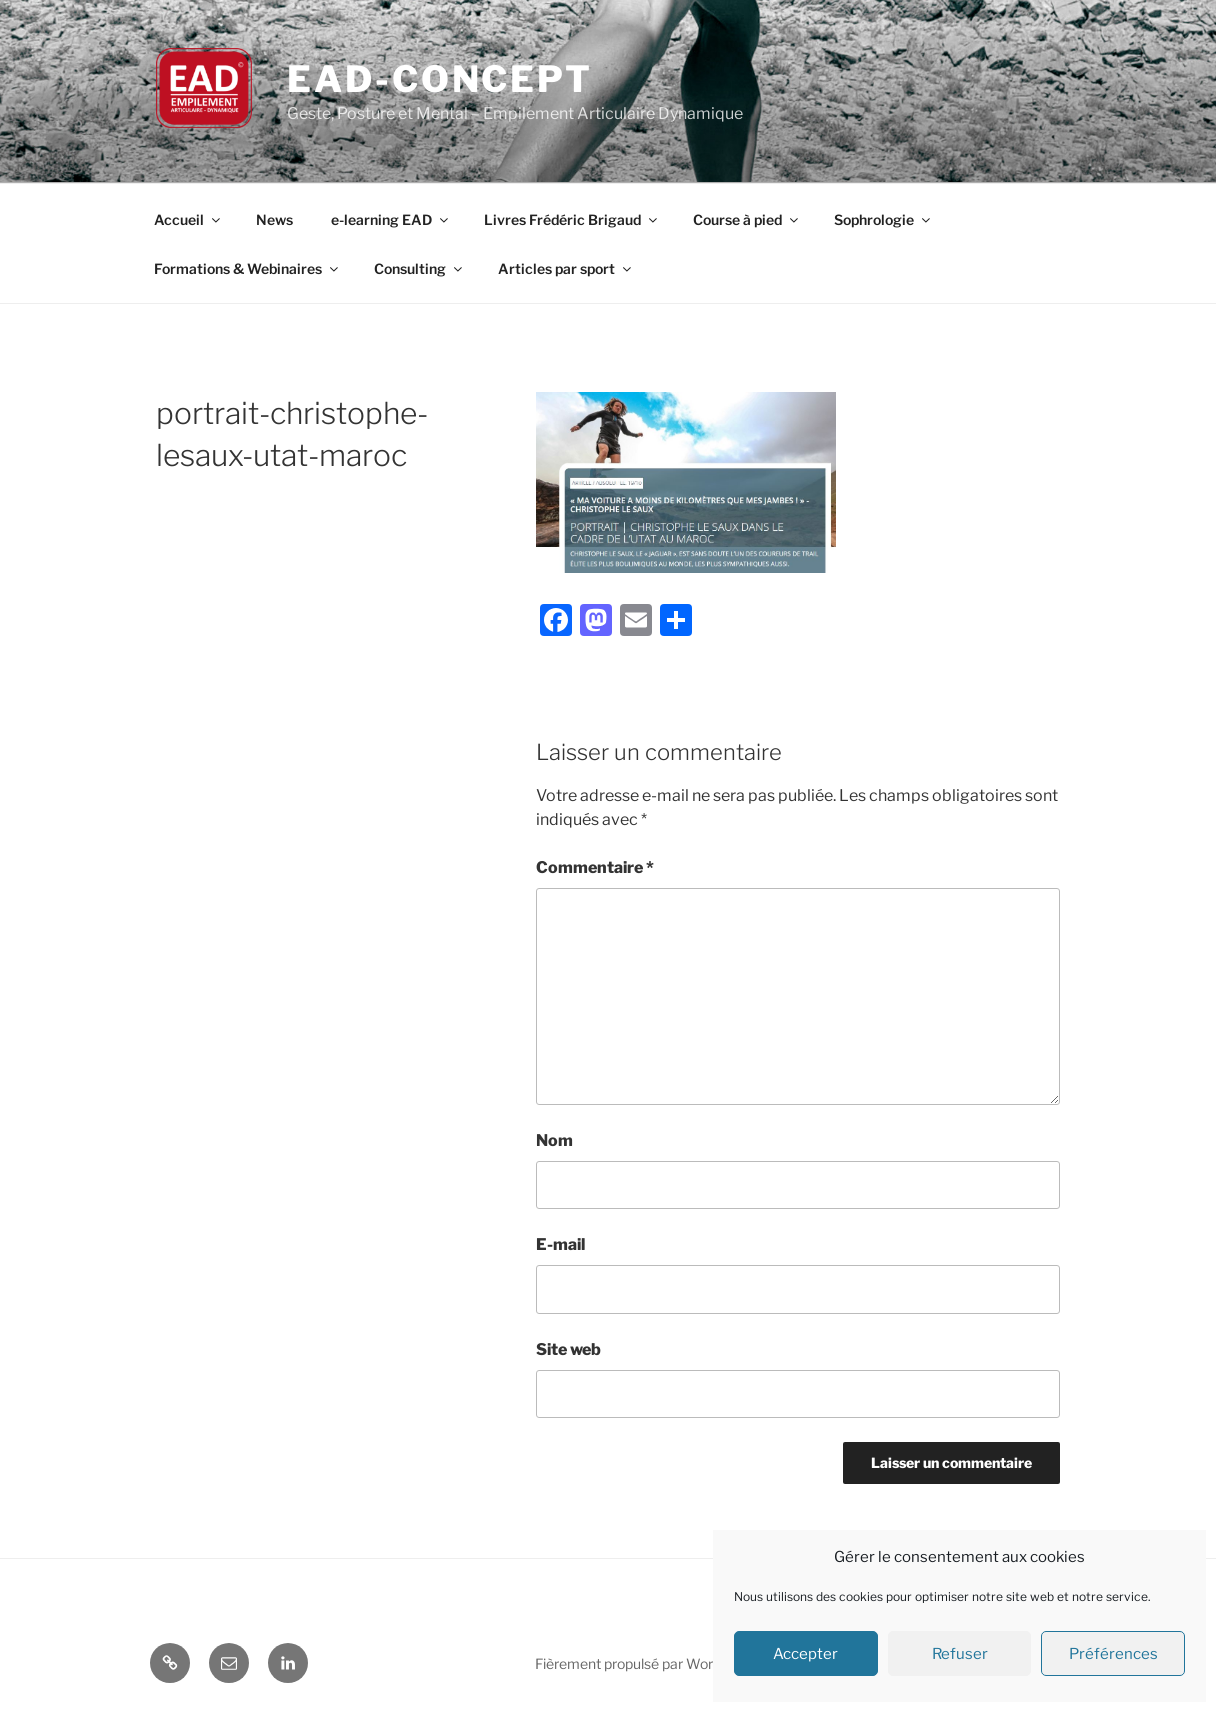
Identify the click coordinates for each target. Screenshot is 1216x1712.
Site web (568, 1349)
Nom (554, 1140)
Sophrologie (883, 219)
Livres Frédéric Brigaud (572, 219)
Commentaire (595, 867)
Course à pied (747, 219)
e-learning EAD (391, 219)
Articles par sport (566, 268)
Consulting (419, 268)
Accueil (188, 219)
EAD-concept (440, 79)
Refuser (960, 1654)
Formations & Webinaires (247, 268)
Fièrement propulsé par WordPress (646, 1663)
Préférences (1113, 1654)
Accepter (805, 1654)
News (274, 219)
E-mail (560, 1244)
